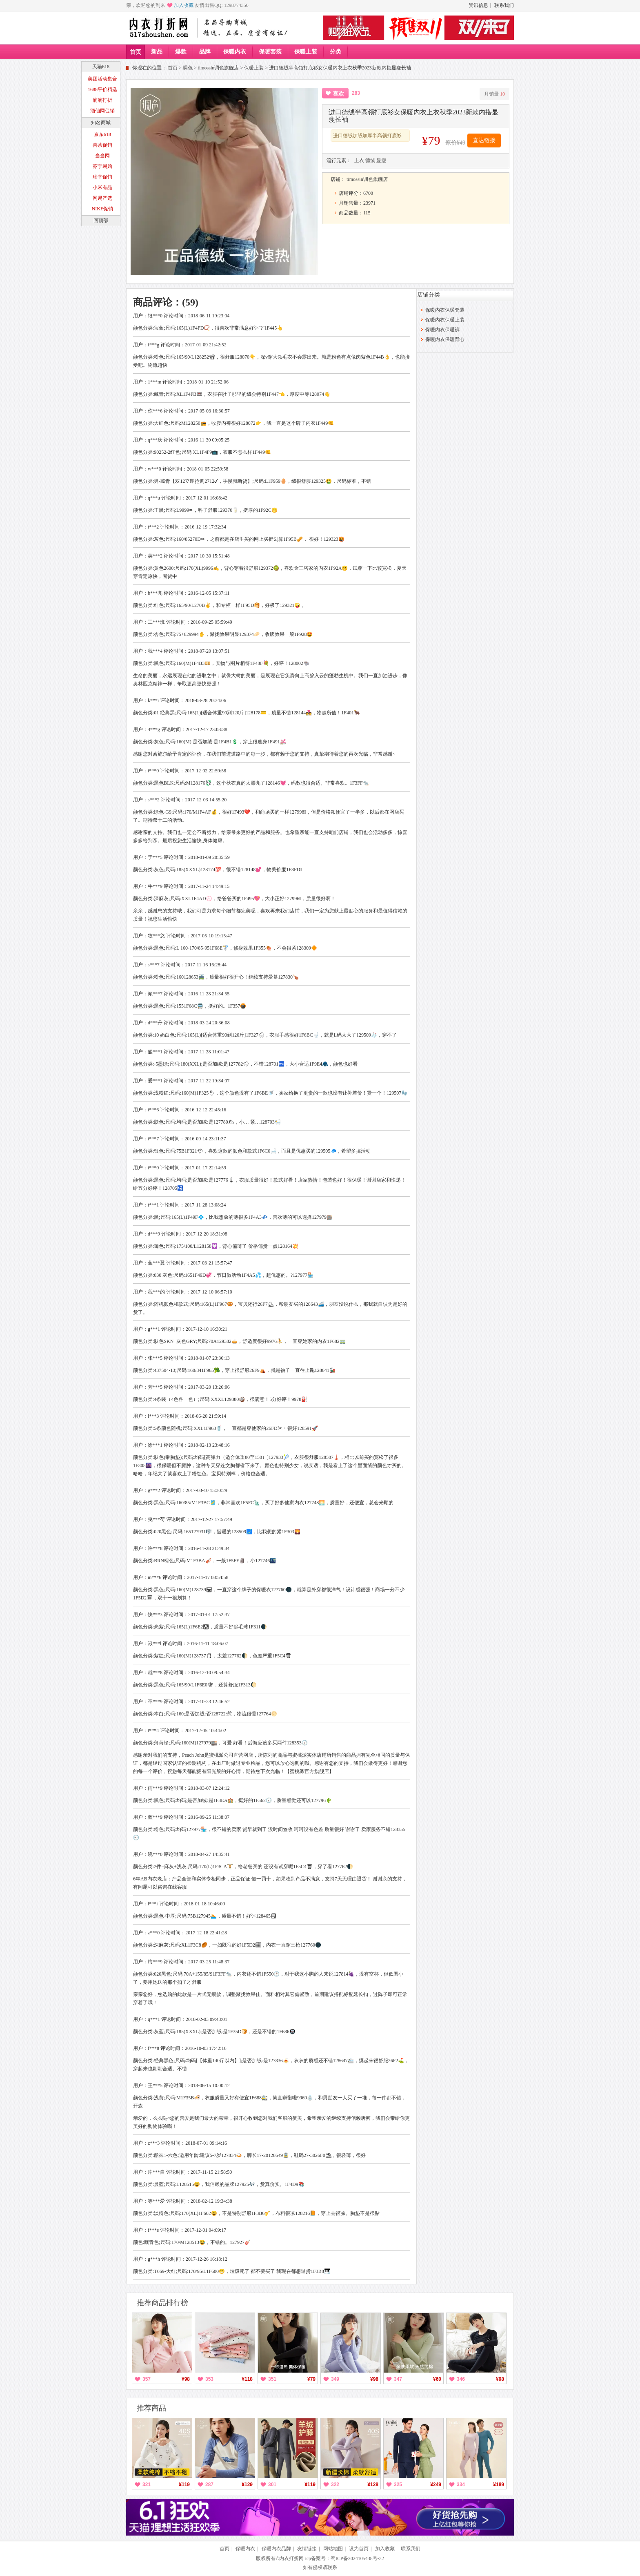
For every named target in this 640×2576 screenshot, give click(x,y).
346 (461, 2379)
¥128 (372, 2484)
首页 (135, 52)
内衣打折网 (291, 2558)
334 (461, 2484)
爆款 (181, 52)
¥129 (247, 2484)
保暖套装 (270, 52)
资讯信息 (478, 5)
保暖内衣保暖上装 (444, 320)
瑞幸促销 (102, 177)
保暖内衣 (234, 52)
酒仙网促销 (102, 111)
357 (146, 2379)
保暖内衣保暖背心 (444, 339)
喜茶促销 (102, 145)
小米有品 (102, 187)
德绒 (370, 160)
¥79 (311, 2379)
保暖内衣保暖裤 (442, 329)
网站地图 (333, 2548)
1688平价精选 (102, 89)
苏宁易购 (102, 166)
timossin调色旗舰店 (218, 68)
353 (209, 2379)
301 (272, 2484)
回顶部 (100, 220)
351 (272, 2379)
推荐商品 (151, 2408)
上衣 (359, 160)
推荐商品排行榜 (162, 2303)
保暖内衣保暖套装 (444, 310)
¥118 (247, 2379)
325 (398, 2484)
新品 (156, 52)
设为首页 (359, 2548)
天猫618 (100, 66)
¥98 (186, 2379)
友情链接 (307, 2548)
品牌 (205, 52)
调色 (188, 68)
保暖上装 (305, 52)
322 (335, 2484)
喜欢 (338, 94)
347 (398, 2379)
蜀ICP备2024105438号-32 (357, 2558)
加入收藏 (183, 5)
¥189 (498, 2484)
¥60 (437, 2379)
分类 (335, 52)
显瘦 (381, 160)
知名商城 (101, 122)
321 (146, 2484)
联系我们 (504, 5)
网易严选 (102, 198)
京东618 (102, 134)
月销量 (494, 94)
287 (209, 2484)
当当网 (102, 155)
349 (335, 2379)
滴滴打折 (102, 100)
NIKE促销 (102, 209)
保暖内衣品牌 (276, 2548)
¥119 (184, 2484)
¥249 (435, 2484)
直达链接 (484, 140)
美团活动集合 (102, 79)
